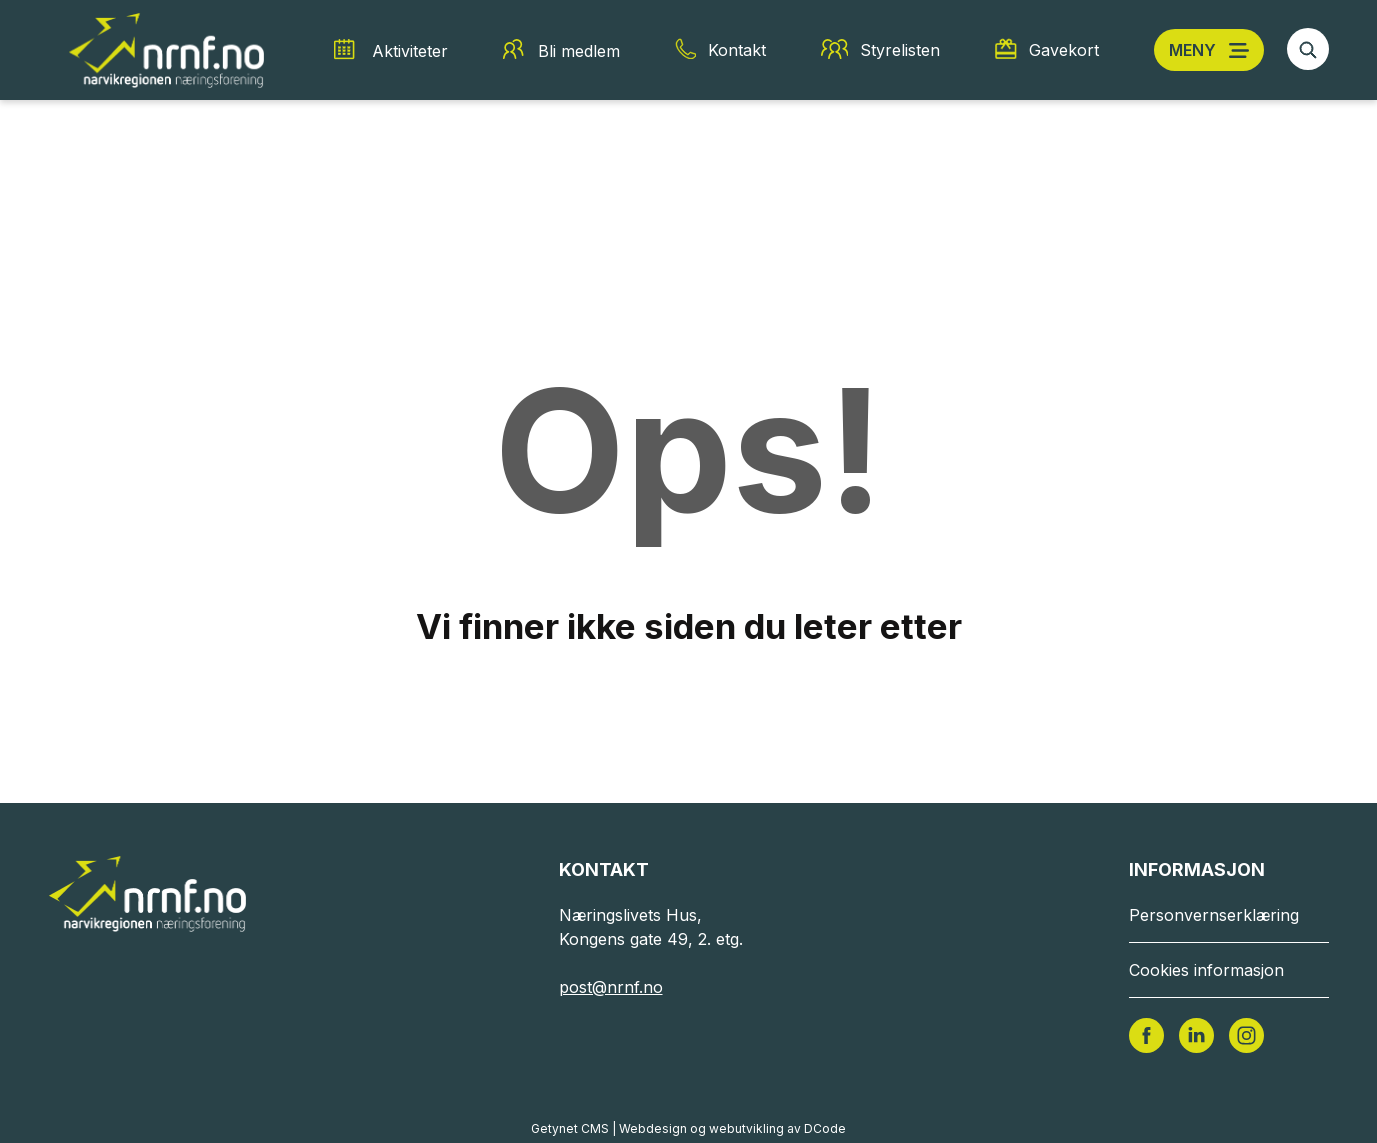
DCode (825, 1128)
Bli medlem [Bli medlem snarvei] (579, 51)
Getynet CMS (570, 1128)
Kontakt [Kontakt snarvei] (737, 50)
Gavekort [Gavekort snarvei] (1064, 50)
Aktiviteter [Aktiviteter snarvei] (410, 51)
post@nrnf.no (611, 987)
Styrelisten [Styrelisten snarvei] (900, 50)
